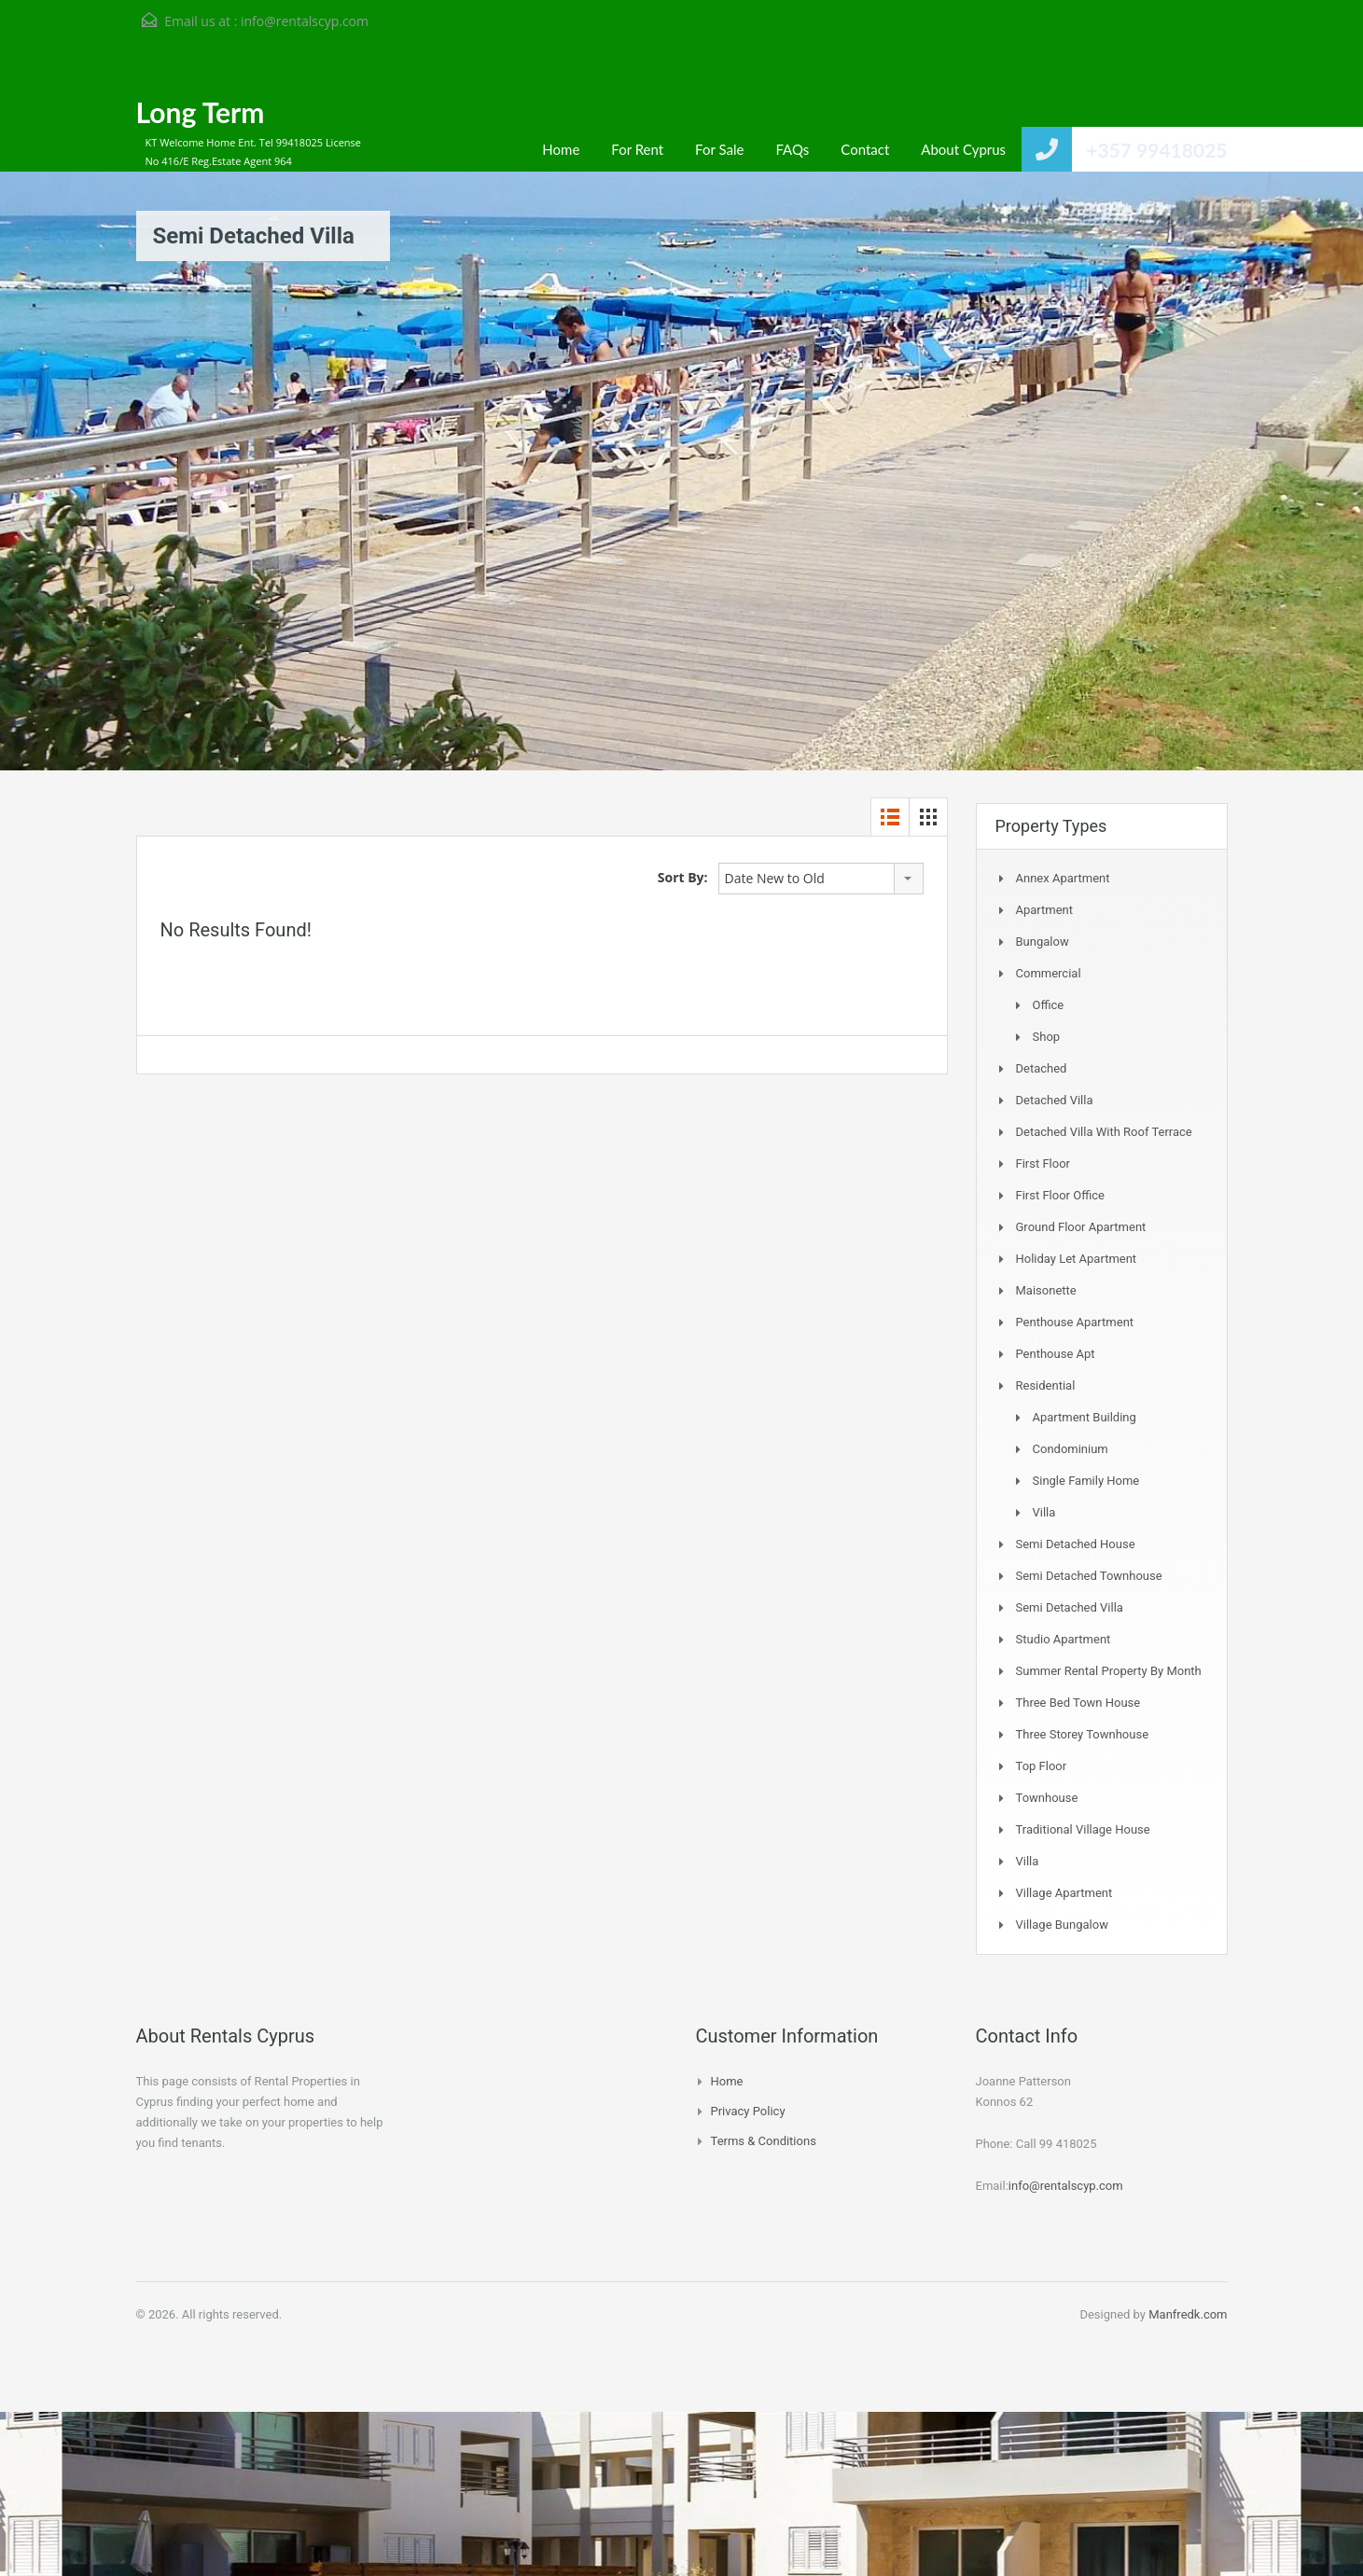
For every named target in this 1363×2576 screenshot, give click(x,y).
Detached (1041, 1068)
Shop (1047, 1037)
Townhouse (1047, 1798)
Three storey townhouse (1082, 1734)
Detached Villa (1054, 1100)
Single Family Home (1086, 1481)
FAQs (792, 149)
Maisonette (1046, 1290)
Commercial (1048, 973)
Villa (1044, 1512)
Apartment (1045, 910)
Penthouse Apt (1055, 1354)
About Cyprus (963, 149)
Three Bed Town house (1078, 1703)
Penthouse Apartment (1075, 1322)
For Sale (719, 149)
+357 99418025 (1156, 149)
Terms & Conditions (763, 2141)
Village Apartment (1064, 1893)
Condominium (1070, 1449)
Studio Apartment (1063, 1639)
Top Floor (1041, 1766)
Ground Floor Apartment (1081, 1227)
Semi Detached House (1075, 1544)
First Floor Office (1060, 1195)
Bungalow (1042, 942)
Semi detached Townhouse (1089, 1576)
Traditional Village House (1083, 1829)
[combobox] (821, 878)
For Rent (637, 149)
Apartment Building (1084, 1417)
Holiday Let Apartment (1076, 1259)
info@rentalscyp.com (305, 21)
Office (1048, 1005)
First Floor (1043, 1163)
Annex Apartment (1063, 878)
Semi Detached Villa (1069, 1607)
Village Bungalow (1062, 1925)
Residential (1046, 1385)
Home (560, 149)
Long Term (200, 112)
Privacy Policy (748, 2111)
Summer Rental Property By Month (1109, 1671)
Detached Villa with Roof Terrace (1104, 1132)
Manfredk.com (1187, 2314)
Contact (865, 149)
